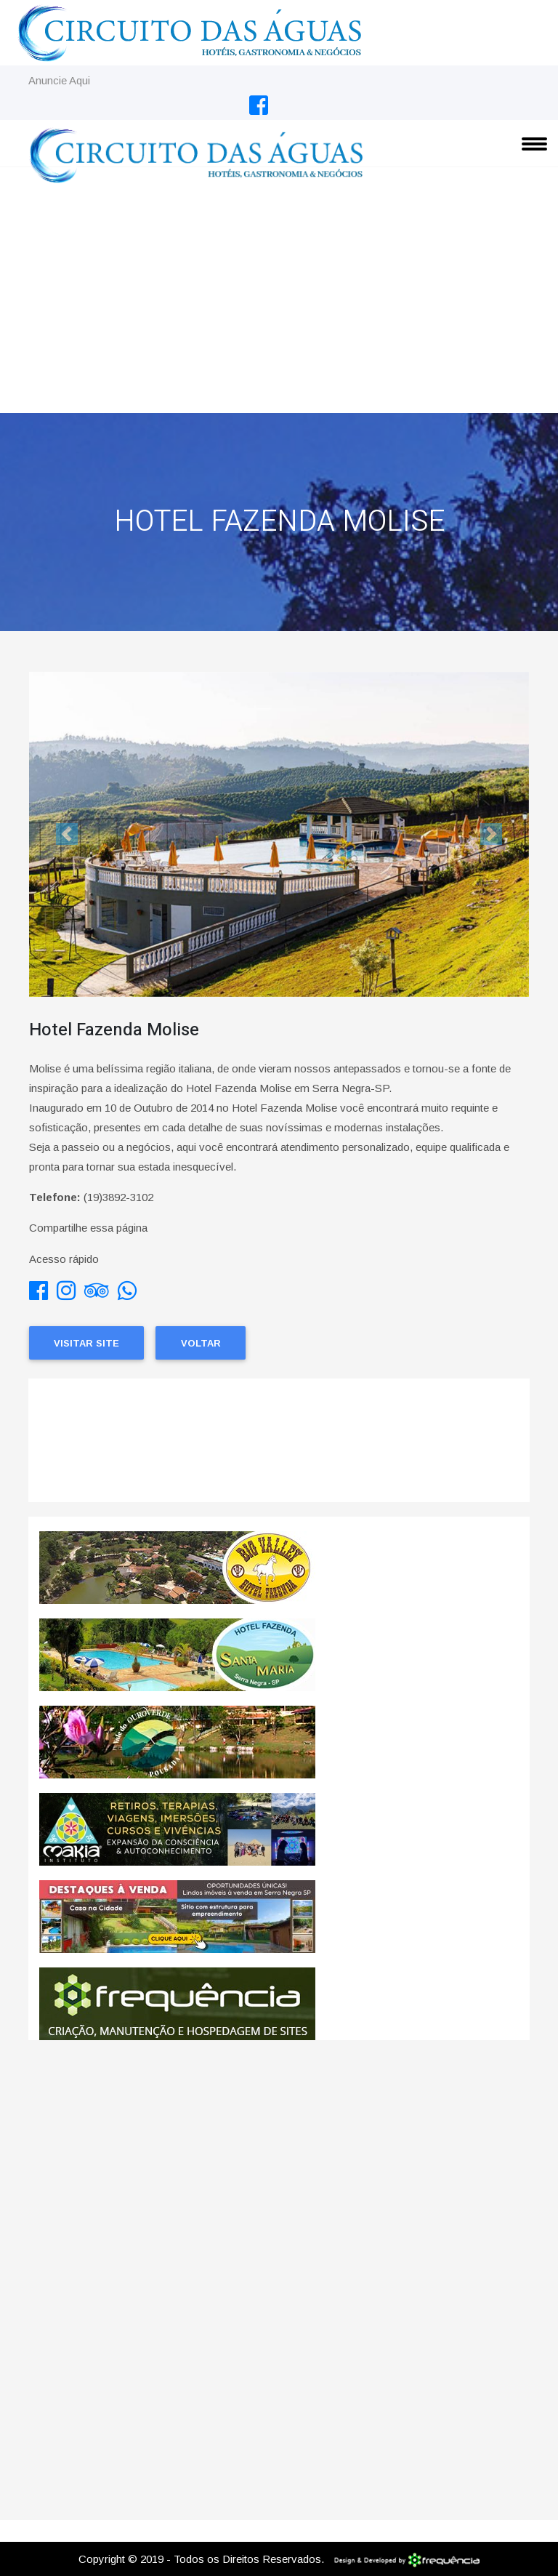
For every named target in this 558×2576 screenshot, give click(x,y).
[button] (66, 834)
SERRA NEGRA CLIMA (279, 1447)
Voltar (201, 1343)
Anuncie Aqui (59, 80)
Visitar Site (86, 1343)
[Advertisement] (279, 304)
